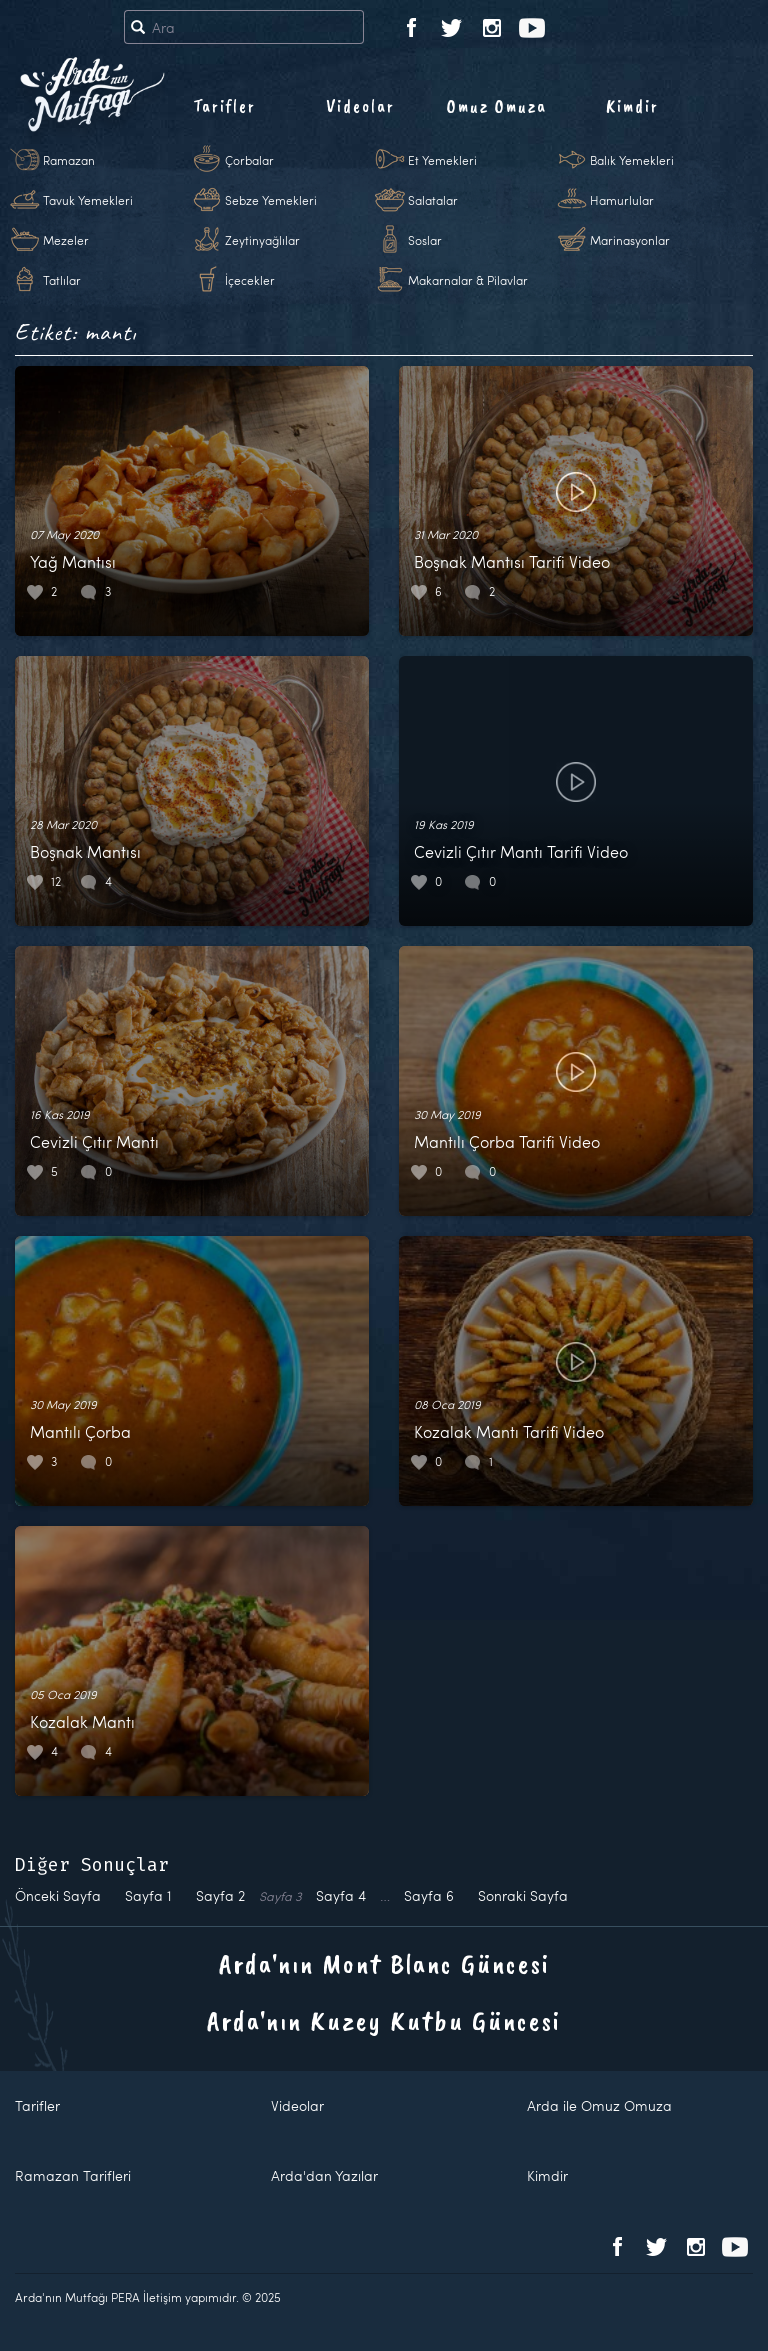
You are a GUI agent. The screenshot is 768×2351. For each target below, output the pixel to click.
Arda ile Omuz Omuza (599, 2105)
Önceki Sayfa (58, 1895)
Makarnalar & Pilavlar (468, 280)
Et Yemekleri (442, 160)
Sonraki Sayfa (523, 1895)
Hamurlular (622, 200)
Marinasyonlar (630, 240)
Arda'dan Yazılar (324, 2175)
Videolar (360, 106)
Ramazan (69, 160)
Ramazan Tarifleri (73, 2175)
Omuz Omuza (497, 106)
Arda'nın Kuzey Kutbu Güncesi (384, 2020)
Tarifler (224, 106)
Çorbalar (249, 160)
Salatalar (433, 200)
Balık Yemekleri (632, 160)
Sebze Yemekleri (271, 200)
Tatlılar (62, 280)
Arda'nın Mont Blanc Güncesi (384, 1963)
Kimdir (632, 106)
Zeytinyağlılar (262, 240)
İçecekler (250, 280)
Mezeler (66, 240)
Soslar (425, 240)
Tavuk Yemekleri (88, 200)
